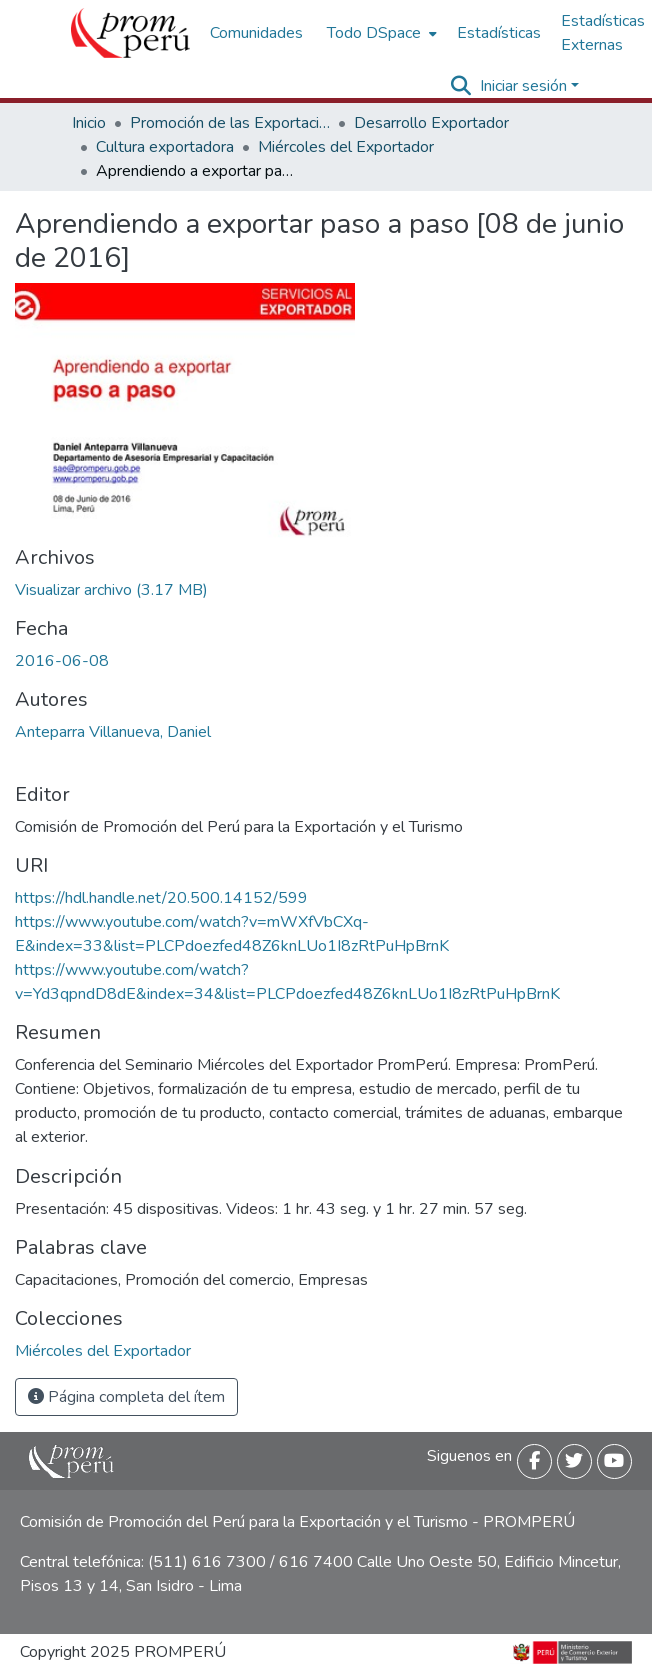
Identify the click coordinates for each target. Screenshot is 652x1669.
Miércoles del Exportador (346, 147)
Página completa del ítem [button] (126, 1397)
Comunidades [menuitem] (256, 33)
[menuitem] (380, 33)
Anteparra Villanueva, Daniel (113, 732)
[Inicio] (130, 33)
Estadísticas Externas (603, 33)
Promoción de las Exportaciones (230, 123)
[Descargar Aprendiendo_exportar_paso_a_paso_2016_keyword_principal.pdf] (111, 590)
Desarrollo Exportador (431, 123)
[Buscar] (461, 86)
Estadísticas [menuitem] (499, 33)
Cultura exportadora (165, 147)
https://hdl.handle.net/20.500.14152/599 (161, 898)
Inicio (89, 123)
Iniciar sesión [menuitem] (523, 86)
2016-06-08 (62, 661)
